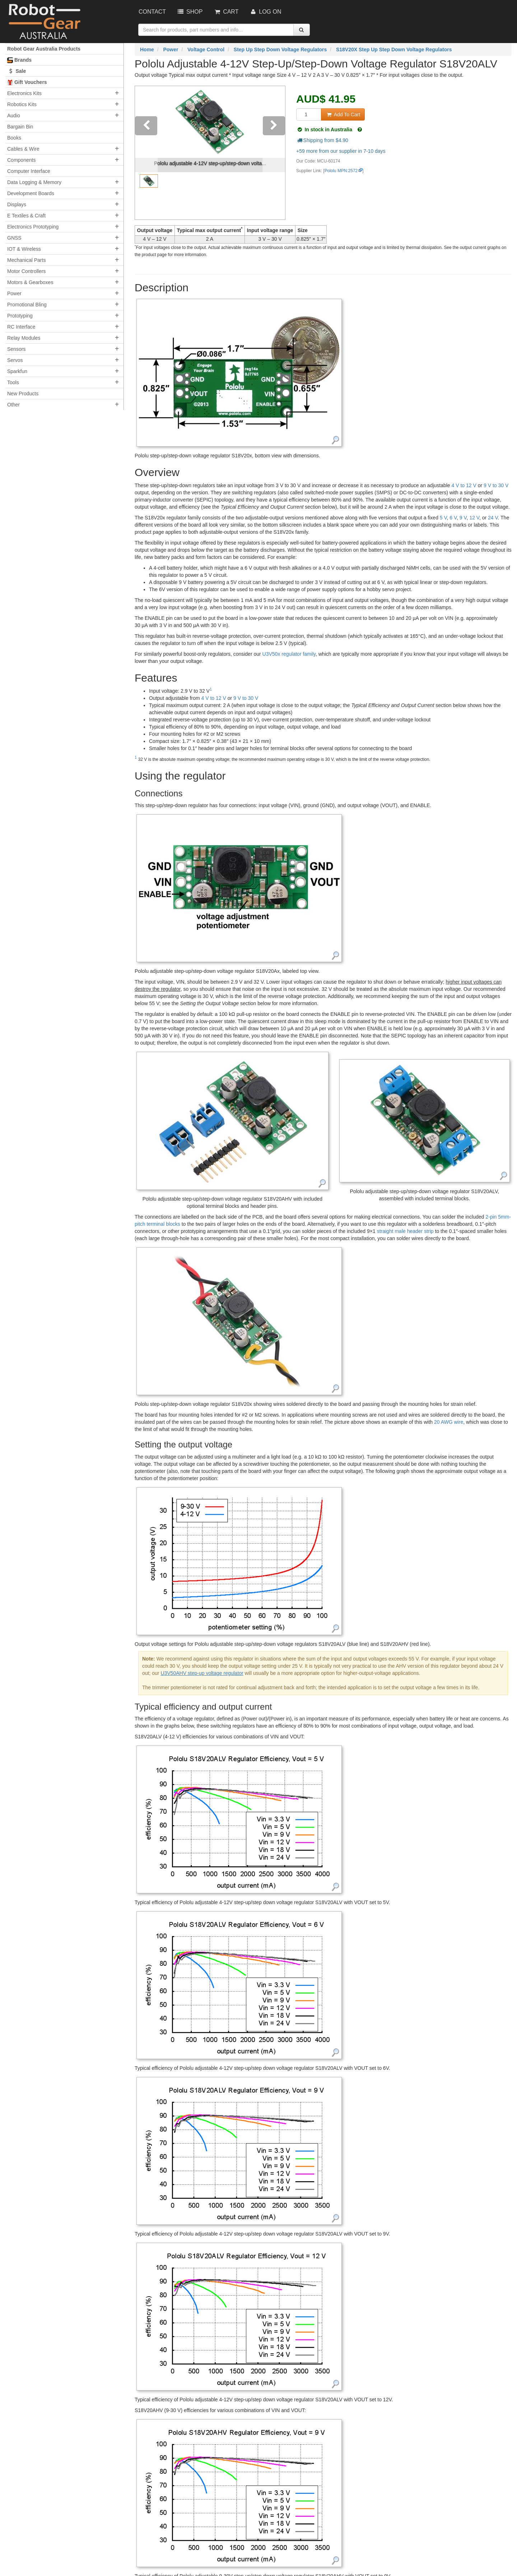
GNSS (14, 238)
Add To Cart (343, 114)
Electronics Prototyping (33, 227)
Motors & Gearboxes (30, 282)
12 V (474, 518)
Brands (19, 60)
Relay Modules (24, 338)
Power (14, 293)
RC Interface (21, 327)
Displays (16, 204)
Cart (225, 12)
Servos (15, 360)
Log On (265, 12)
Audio (13, 115)
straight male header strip (405, 1231)
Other (13, 405)
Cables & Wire (23, 149)
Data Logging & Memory (34, 182)
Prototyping (20, 316)
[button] (146, 153)
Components (21, 160)
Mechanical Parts (26, 260)
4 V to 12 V (464, 485)
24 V (493, 518)
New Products (22, 393)
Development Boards (30, 193)
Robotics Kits (22, 104)
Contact (152, 12)
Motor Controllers (26, 271)
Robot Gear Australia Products (43, 49)
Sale (16, 71)
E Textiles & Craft (26, 215)
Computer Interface (28, 171)
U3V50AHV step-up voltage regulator (201, 1673)
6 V (453, 518)
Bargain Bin (20, 126)
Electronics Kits (24, 93)
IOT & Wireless (24, 249)
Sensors (16, 349)
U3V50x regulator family (289, 654)
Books (14, 138)
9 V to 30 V (496, 485)
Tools (13, 382)
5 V (443, 518)
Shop (189, 12)
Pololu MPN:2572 (341, 170)
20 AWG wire (448, 1422)
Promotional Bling (27, 304)
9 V (463, 518)
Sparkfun (17, 371)
